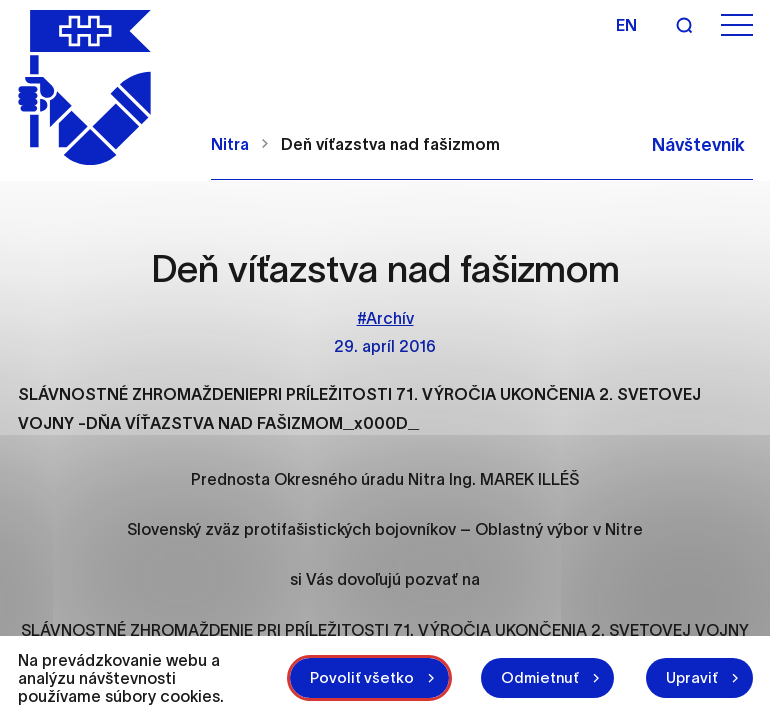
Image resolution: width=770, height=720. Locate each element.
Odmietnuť (540, 677)
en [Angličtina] (626, 25)
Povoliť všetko (362, 677)
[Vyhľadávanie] (684, 25)
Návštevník (698, 145)
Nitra (230, 144)
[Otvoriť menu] (737, 25)
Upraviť (692, 677)
